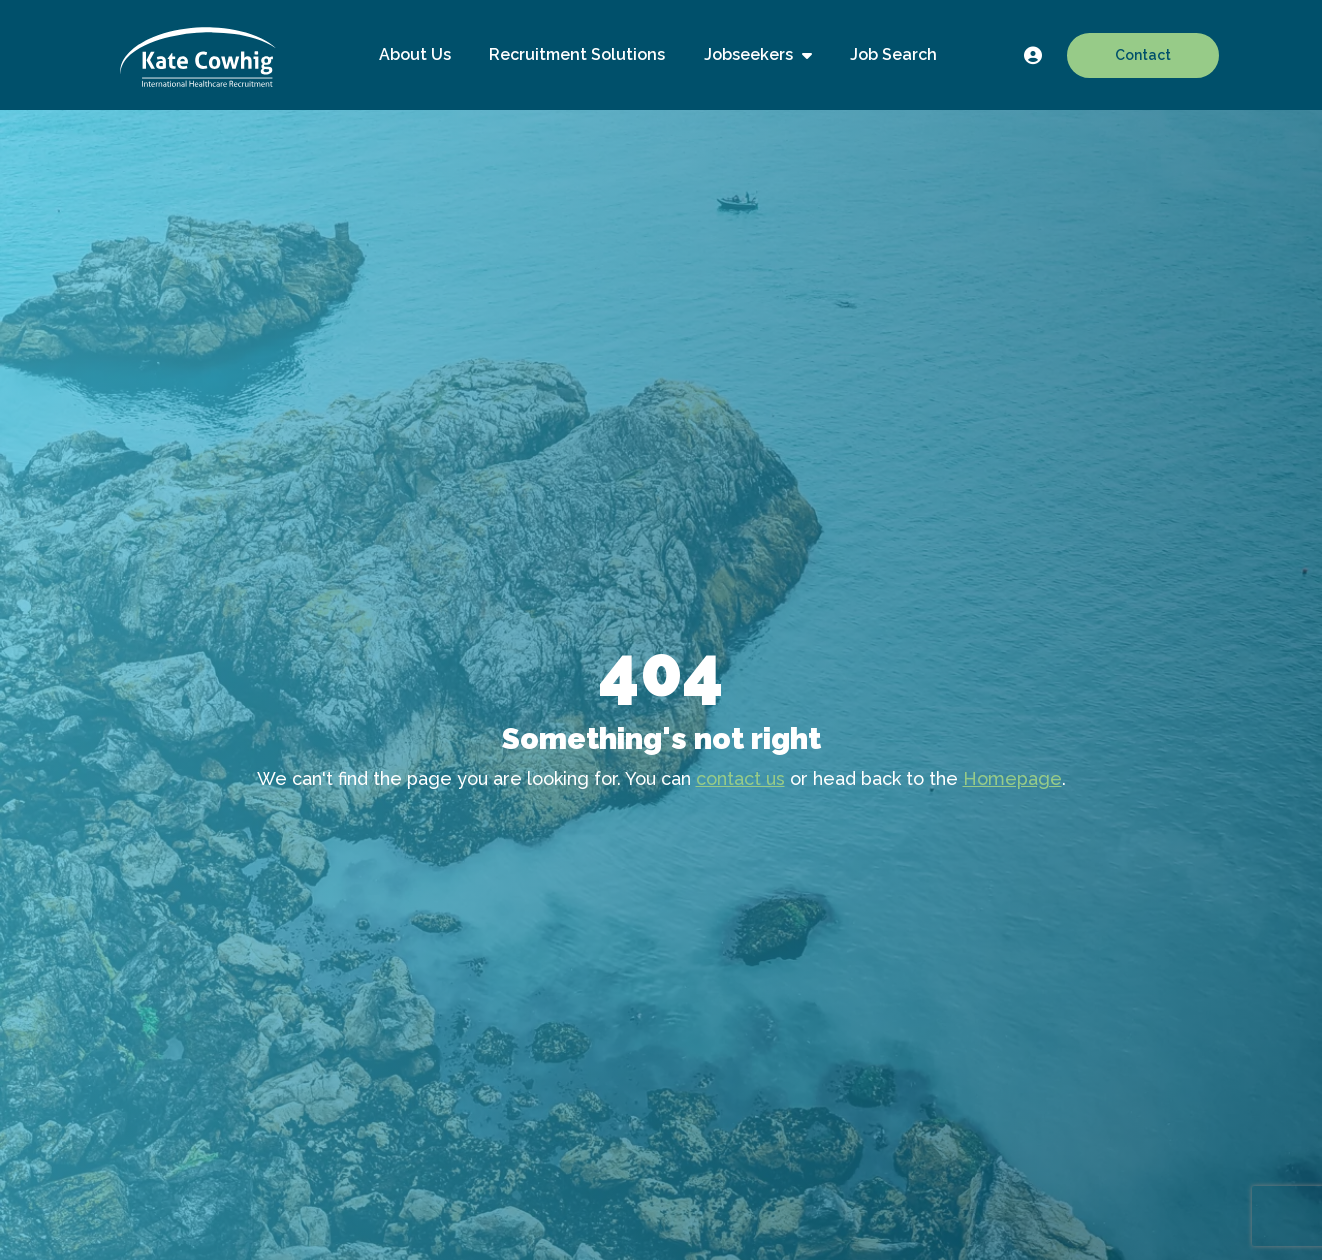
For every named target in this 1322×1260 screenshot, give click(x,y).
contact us (740, 778)
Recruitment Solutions (577, 54)
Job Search (893, 54)
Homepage (1012, 778)
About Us (415, 54)
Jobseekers (750, 54)
